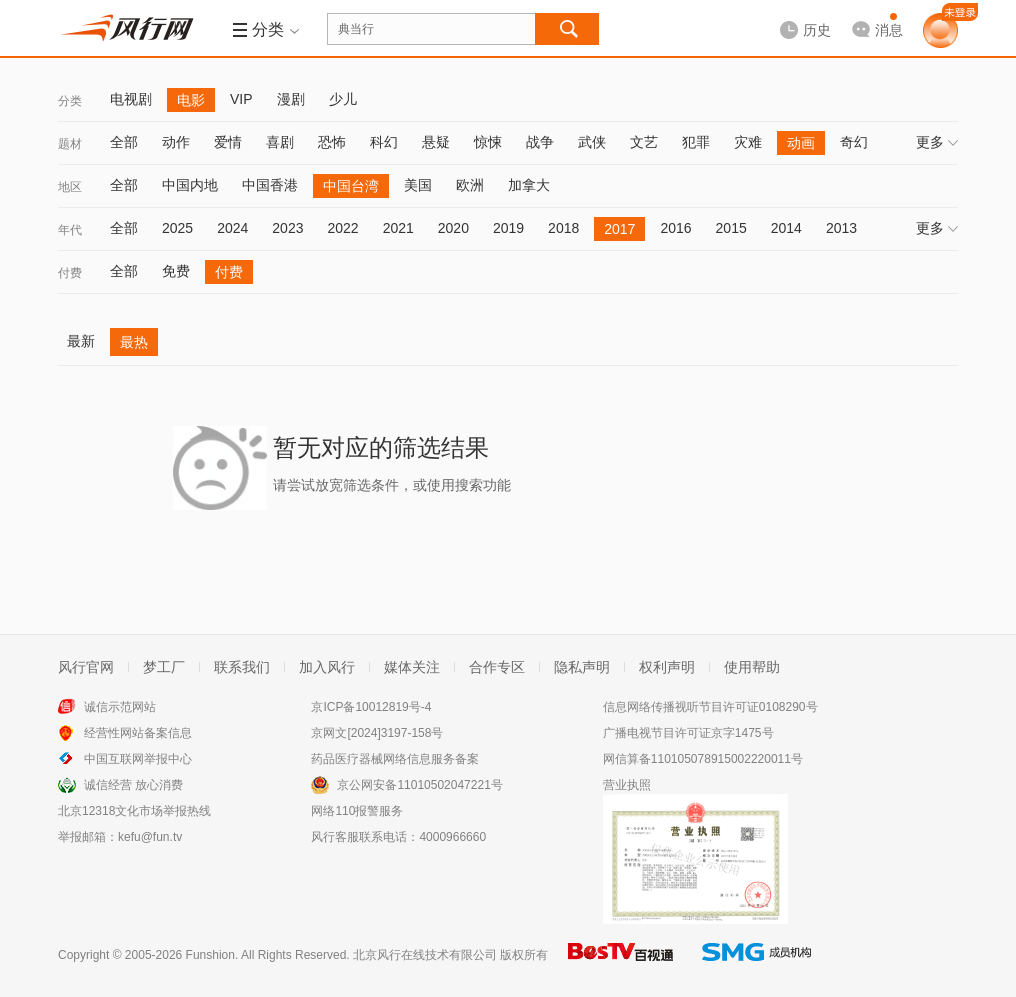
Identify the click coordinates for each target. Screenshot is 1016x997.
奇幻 (854, 142)
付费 (70, 273)
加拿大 (529, 185)
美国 (418, 185)
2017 (619, 229)
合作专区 (497, 667)
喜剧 (280, 142)
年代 (70, 230)
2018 (563, 228)
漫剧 (291, 99)
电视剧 (131, 99)
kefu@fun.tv (150, 837)
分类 (70, 101)
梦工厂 (164, 667)
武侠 (592, 142)
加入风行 (327, 667)
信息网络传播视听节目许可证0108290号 (710, 707)
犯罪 (696, 142)
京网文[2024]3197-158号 (377, 733)
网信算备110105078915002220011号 (703, 759)
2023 (287, 228)
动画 (801, 143)
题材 (70, 144)
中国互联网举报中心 (138, 759)
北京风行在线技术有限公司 (425, 955)
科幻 (384, 142)
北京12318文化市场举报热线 (134, 811)
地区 (70, 187)
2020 (453, 228)
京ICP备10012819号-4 (371, 707)
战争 (540, 142)
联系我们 (242, 667)
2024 (232, 228)
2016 (675, 228)
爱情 (228, 142)
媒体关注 (412, 667)
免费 (176, 271)
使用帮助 (752, 667)
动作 (176, 142)
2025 (177, 228)
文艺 (644, 142)
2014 (786, 228)
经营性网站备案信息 (138, 733)
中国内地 (190, 185)
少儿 (343, 99)
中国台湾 (351, 186)
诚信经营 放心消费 (133, 785)
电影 (191, 100)
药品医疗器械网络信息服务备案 (395, 759)
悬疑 (436, 142)
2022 (342, 228)
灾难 (748, 142)
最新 (81, 341)
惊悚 (488, 142)
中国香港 (270, 185)
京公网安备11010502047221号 (419, 785)
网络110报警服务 (357, 811)
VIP (241, 99)
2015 (731, 228)
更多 (937, 142)
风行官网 (86, 667)
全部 (124, 142)
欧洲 (470, 185)
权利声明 (667, 667)
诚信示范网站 (120, 707)
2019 (508, 228)
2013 (841, 228)
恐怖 (332, 142)
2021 (398, 228)
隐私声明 (582, 667)
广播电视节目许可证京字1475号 (688, 733)
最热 (134, 342)
